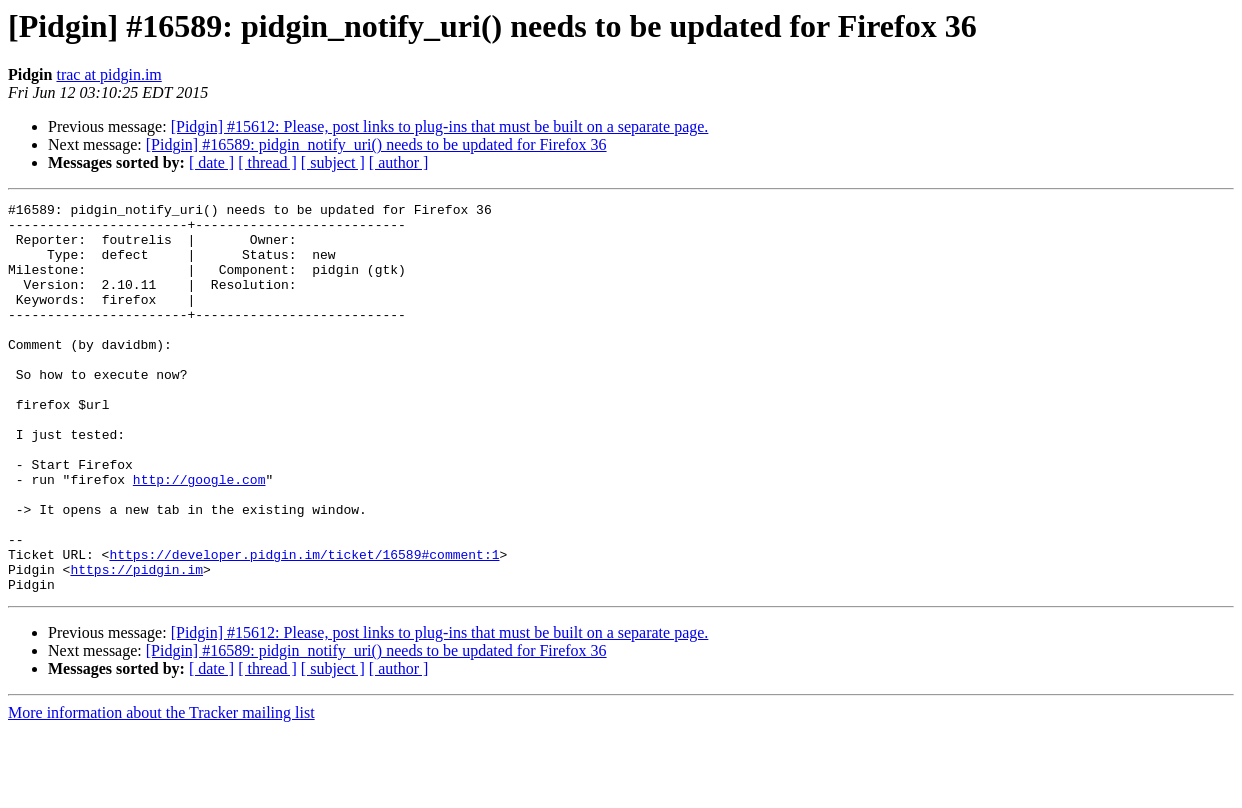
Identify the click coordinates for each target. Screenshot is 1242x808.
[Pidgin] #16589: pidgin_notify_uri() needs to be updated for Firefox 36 (376, 144)
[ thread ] (267, 162)
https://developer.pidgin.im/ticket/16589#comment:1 (304, 626)
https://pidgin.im (136, 644)
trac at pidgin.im (108, 74)
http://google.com (199, 536)
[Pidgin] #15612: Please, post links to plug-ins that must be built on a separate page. (440, 126)
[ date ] (211, 162)
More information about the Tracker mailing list (161, 790)
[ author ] (399, 162)
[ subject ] (333, 162)
